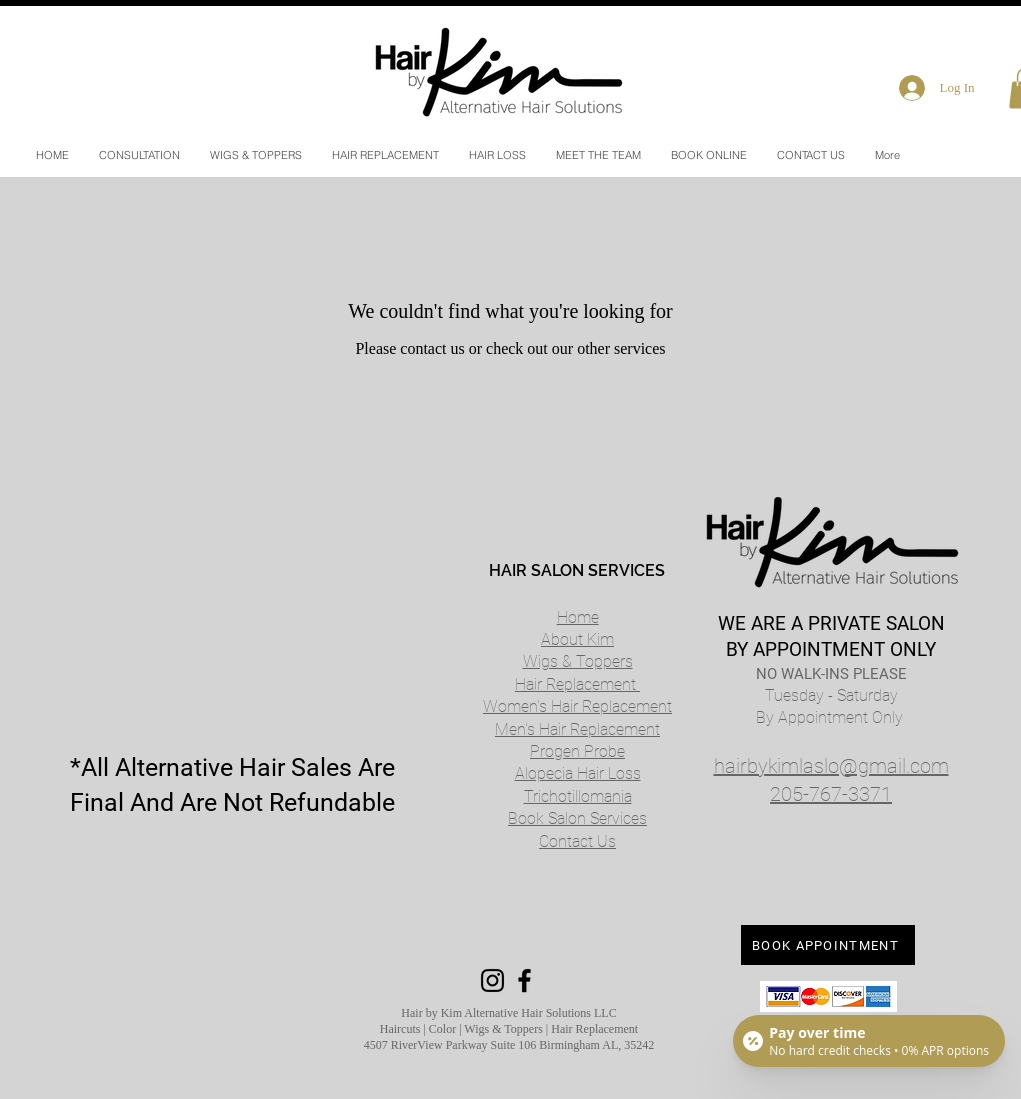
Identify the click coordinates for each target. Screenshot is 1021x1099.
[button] (497, 155)
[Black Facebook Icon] (524, 980)
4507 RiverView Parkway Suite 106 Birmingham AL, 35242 (509, 1045)
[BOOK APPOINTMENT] (828, 945)
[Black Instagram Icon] (492, 980)
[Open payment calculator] (869, 1041)
